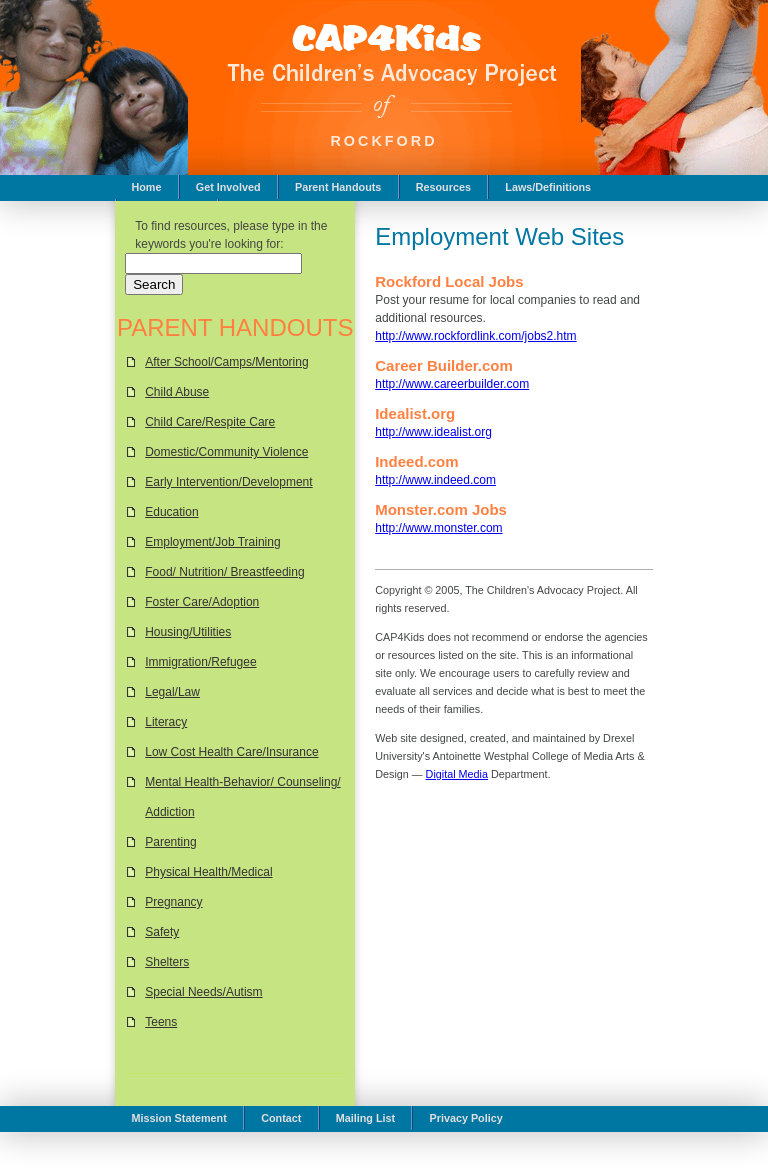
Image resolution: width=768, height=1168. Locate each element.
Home (146, 187)
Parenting (170, 842)
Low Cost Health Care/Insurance (231, 752)
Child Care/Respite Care (210, 422)
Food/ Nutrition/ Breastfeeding (224, 572)
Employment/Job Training (212, 542)
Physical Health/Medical (208, 872)
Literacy (166, 722)
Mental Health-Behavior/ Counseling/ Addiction (242, 797)
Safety (162, 932)
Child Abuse (177, 392)
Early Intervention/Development (228, 482)
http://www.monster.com (438, 528)
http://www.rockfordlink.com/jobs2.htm (475, 336)
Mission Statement (178, 1118)
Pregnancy (173, 902)
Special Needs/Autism (203, 992)
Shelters (167, 962)
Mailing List (365, 1118)
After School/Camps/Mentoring (226, 362)
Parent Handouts (338, 187)
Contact (281, 1118)
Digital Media (457, 774)
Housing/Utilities (188, 632)
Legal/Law (172, 692)
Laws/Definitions (548, 187)
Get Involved (228, 187)
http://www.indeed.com (435, 480)
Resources (443, 187)
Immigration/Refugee (200, 662)
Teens (161, 1022)
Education (171, 512)
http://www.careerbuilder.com (452, 384)
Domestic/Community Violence (226, 452)
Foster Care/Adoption (202, 602)
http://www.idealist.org (433, 432)
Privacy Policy (466, 1118)
